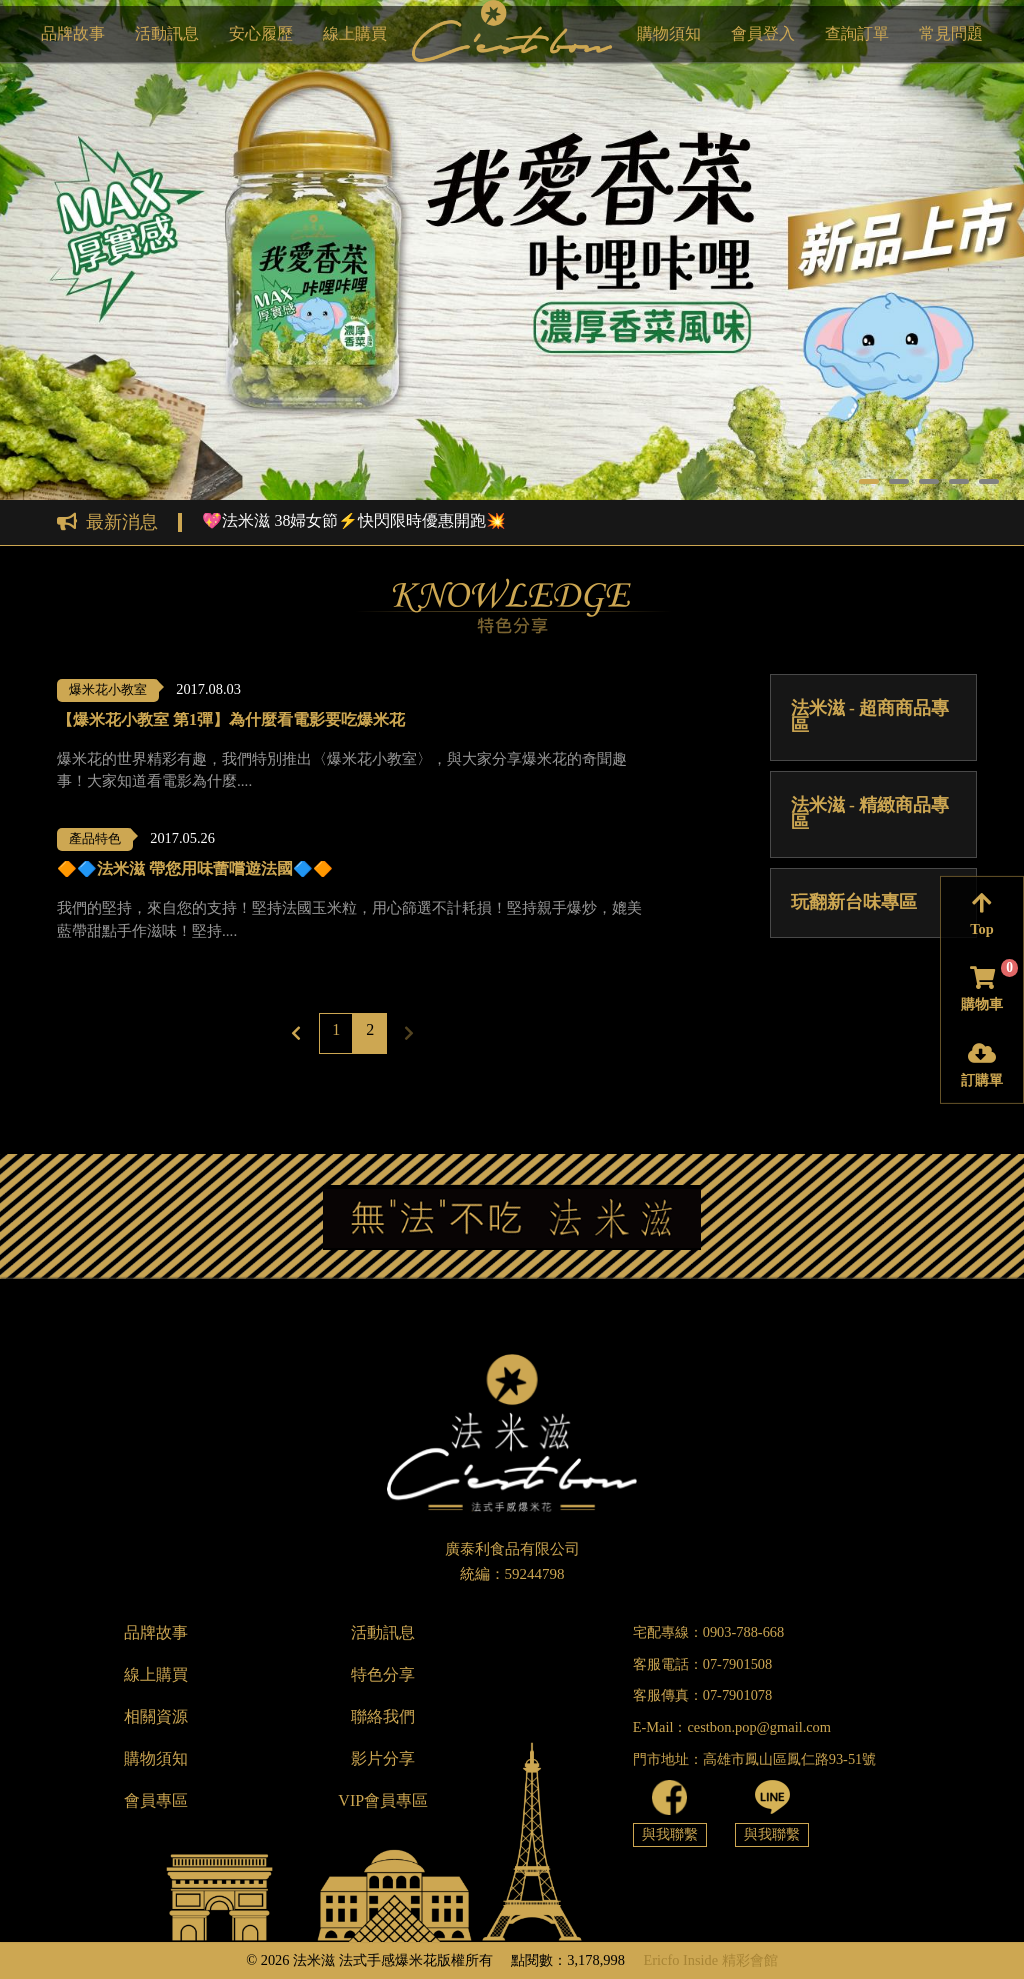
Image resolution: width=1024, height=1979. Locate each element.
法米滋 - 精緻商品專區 (870, 814)
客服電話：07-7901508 (703, 1664)
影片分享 (383, 1758)
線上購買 (355, 33)
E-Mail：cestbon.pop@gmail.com (732, 1727)
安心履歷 (261, 33)
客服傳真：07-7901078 (703, 1695)
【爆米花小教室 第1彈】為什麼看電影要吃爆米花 (231, 720)
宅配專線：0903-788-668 (709, 1632)
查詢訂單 (857, 33)
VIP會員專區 (383, 1800)
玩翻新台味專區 (854, 902)
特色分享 (383, 1674)
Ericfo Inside (680, 1960)
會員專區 (156, 1800)
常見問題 (951, 33)
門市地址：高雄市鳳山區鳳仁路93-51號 (755, 1759)
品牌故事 (73, 33)
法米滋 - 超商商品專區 (870, 717)
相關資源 (156, 1716)
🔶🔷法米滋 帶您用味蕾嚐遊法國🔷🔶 (195, 869)
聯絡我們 (383, 1716)
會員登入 (763, 33)
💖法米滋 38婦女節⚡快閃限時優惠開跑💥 (354, 521)
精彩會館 (750, 1960)
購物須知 (669, 33)
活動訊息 (167, 33)
